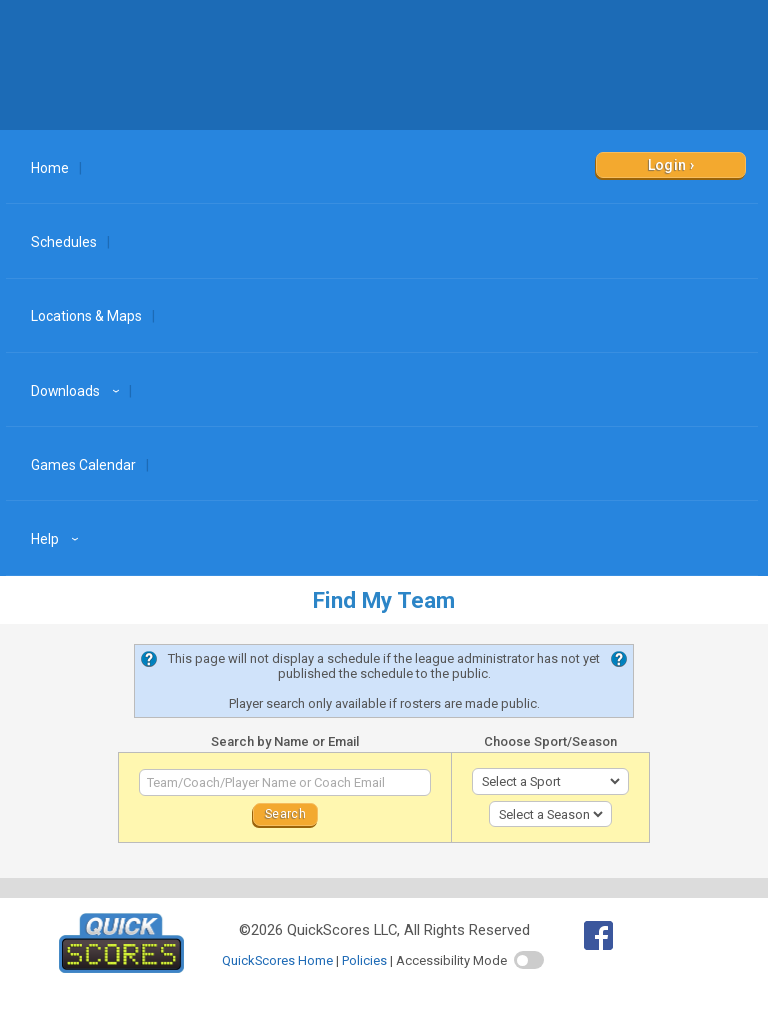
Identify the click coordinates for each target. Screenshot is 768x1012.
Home (50, 168)
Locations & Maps (86, 316)
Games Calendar (83, 465)
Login (667, 165)
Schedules (64, 242)
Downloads (78, 391)
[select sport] (550, 781)
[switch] (529, 960)
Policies (364, 960)
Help (57, 539)
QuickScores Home (277, 960)
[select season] (550, 814)
